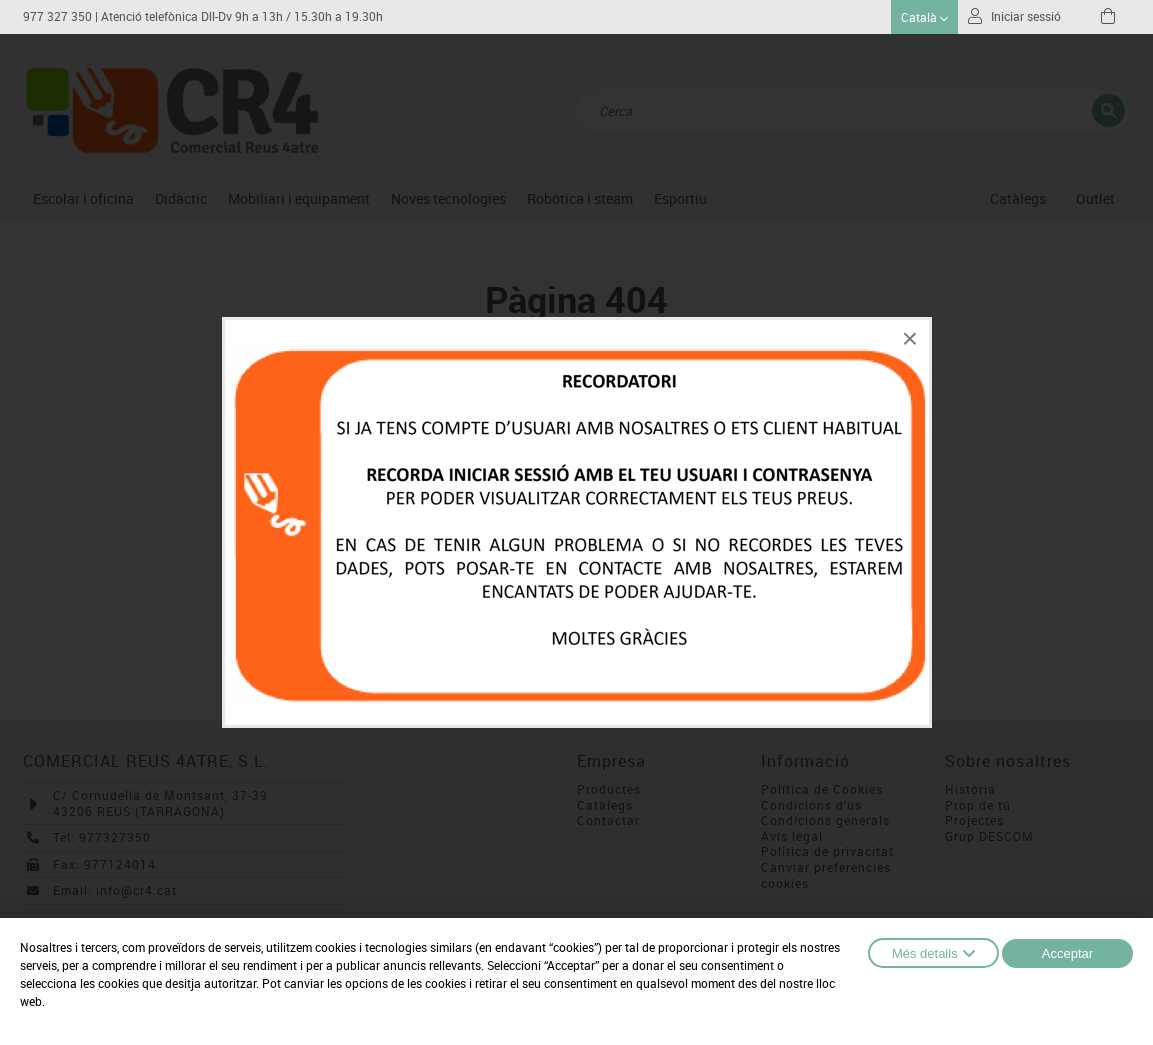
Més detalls (933, 953)
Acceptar (1067, 953)
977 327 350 (57, 16)
